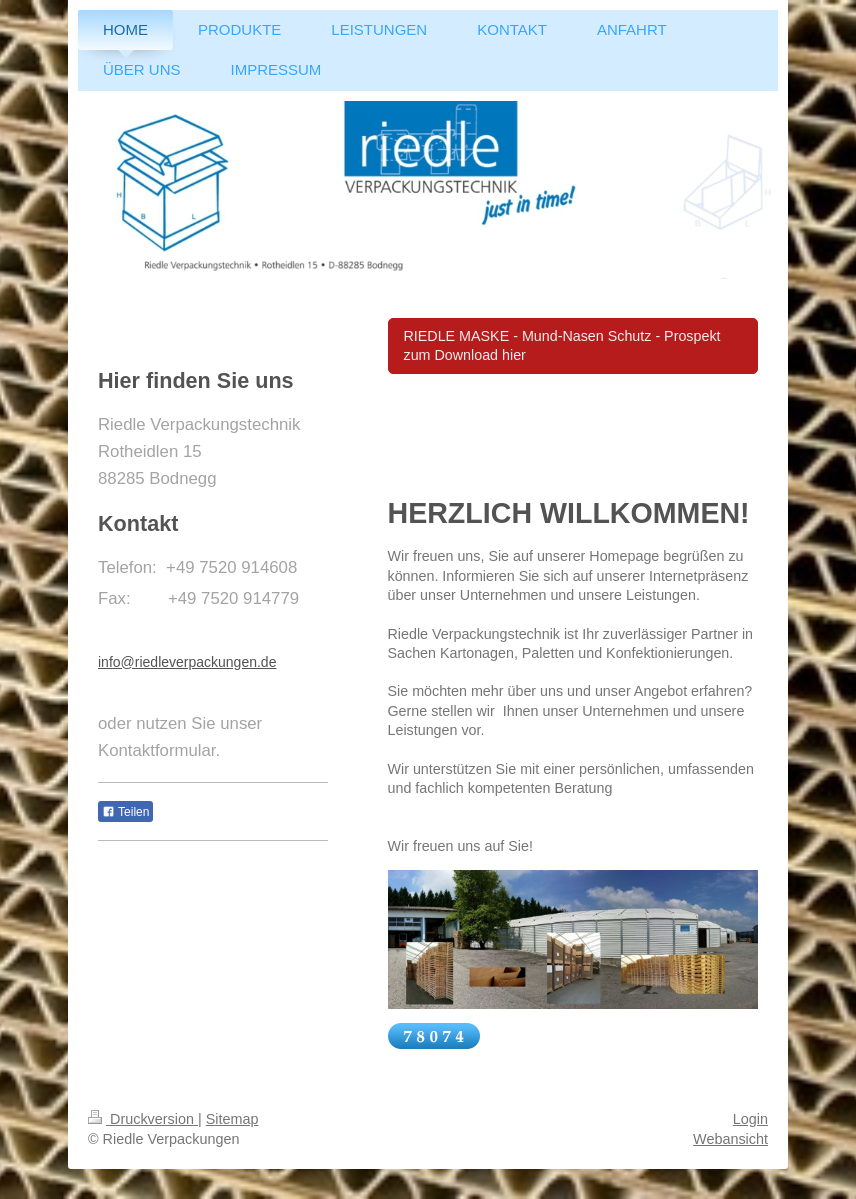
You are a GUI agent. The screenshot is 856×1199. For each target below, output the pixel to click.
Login (750, 1119)
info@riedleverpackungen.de (187, 662)
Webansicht (730, 1139)
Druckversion (143, 1119)
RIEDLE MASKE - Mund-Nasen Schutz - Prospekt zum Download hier (562, 345)
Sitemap (232, 1119)
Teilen (125, 812)
